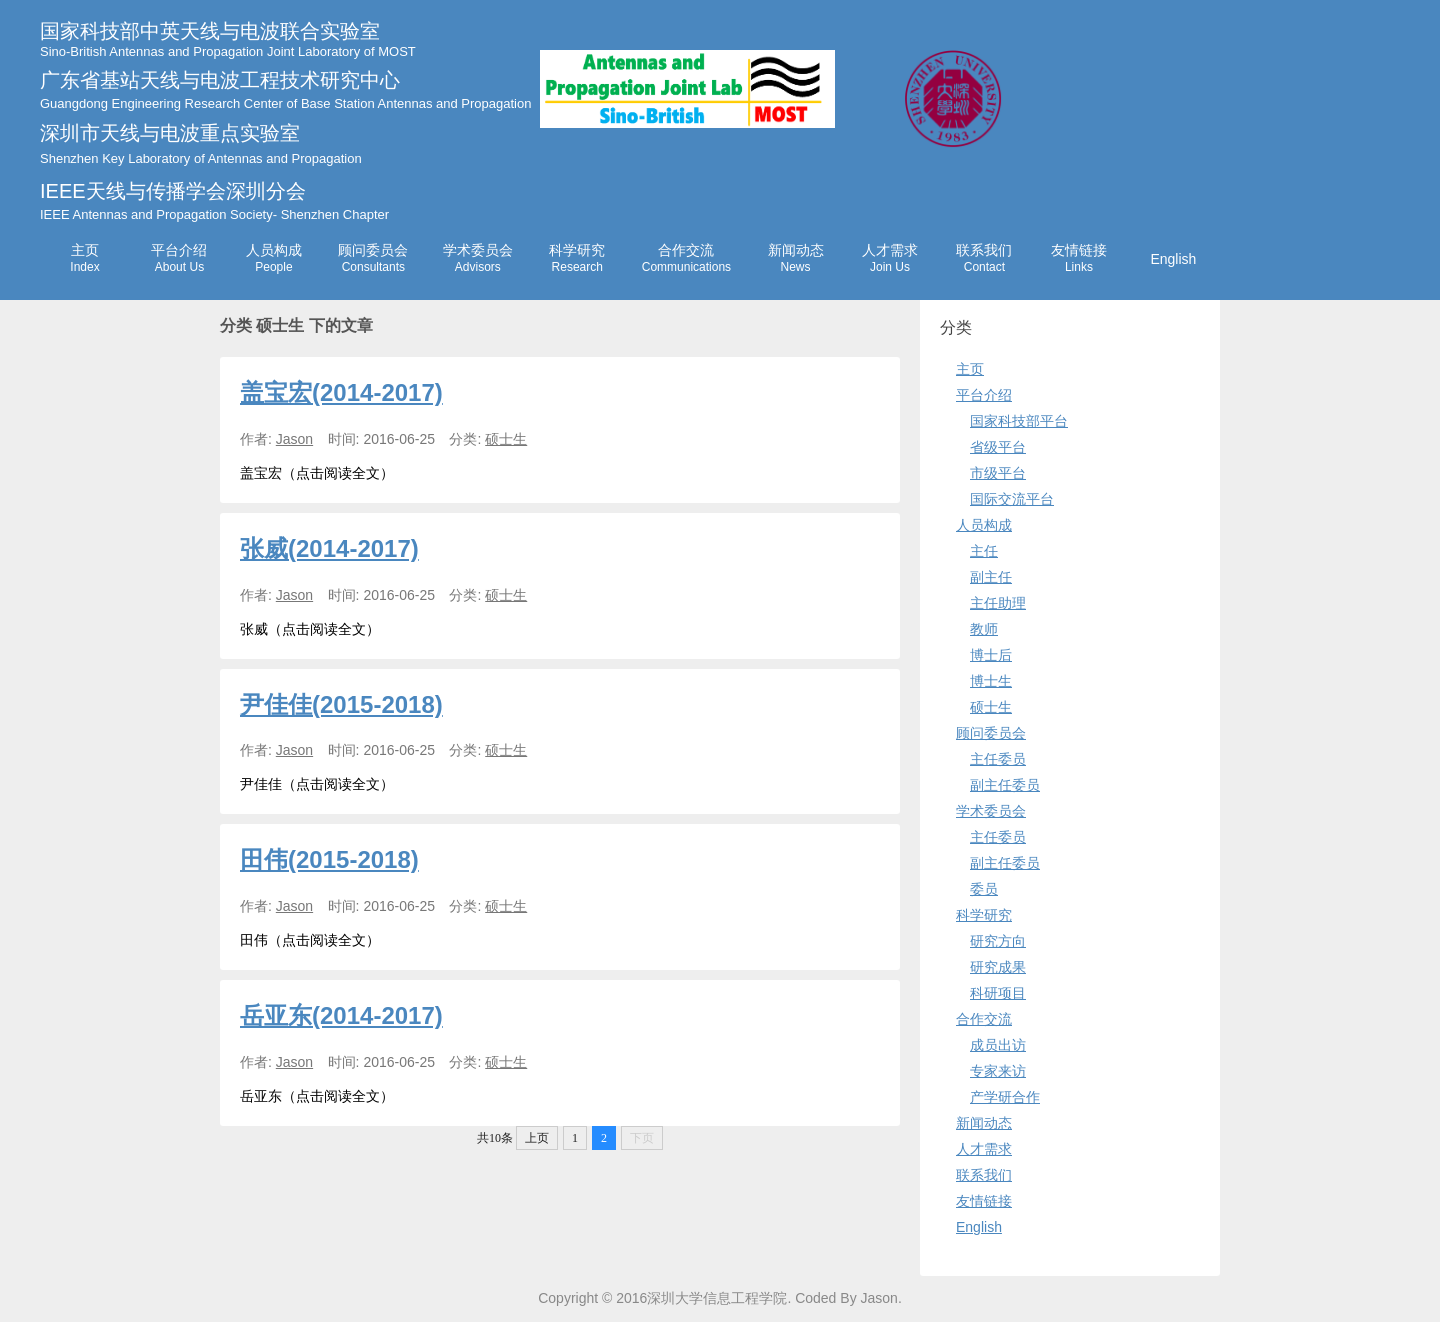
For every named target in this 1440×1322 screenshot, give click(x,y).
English (1173, 259)
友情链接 (1079, 258)
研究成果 (998, 967)
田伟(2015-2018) (329, 859)
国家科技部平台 (1019, 421)
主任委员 (998, 759)
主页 (84, 258)
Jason (294, 439)
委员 (984, 889)
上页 (537, 1138)
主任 (984, 551)
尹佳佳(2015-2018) (341, 704)
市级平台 (998, 473)
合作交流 (686, 258)
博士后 (991, 655)
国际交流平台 (1012, 499)
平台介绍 (179, 258)
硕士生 (506, 439)
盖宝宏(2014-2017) (341, 392)
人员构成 (274, 258)
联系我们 (984, 258)
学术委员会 (478, 258)
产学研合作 (1005, 1097)
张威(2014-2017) (329, 548)
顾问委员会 (373, 258)
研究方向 (998, 941)
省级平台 (998, 447)
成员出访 (998, 1045)
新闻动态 (796, 258)
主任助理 (998, 603)
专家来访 (998, 1071)
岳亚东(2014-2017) (341, 1015)
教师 (984, 629)
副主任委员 (1005, 785)
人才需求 (890, 258)
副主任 (991, 577)
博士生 (991, 681)
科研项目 (998, 993)
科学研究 (577, 258)
